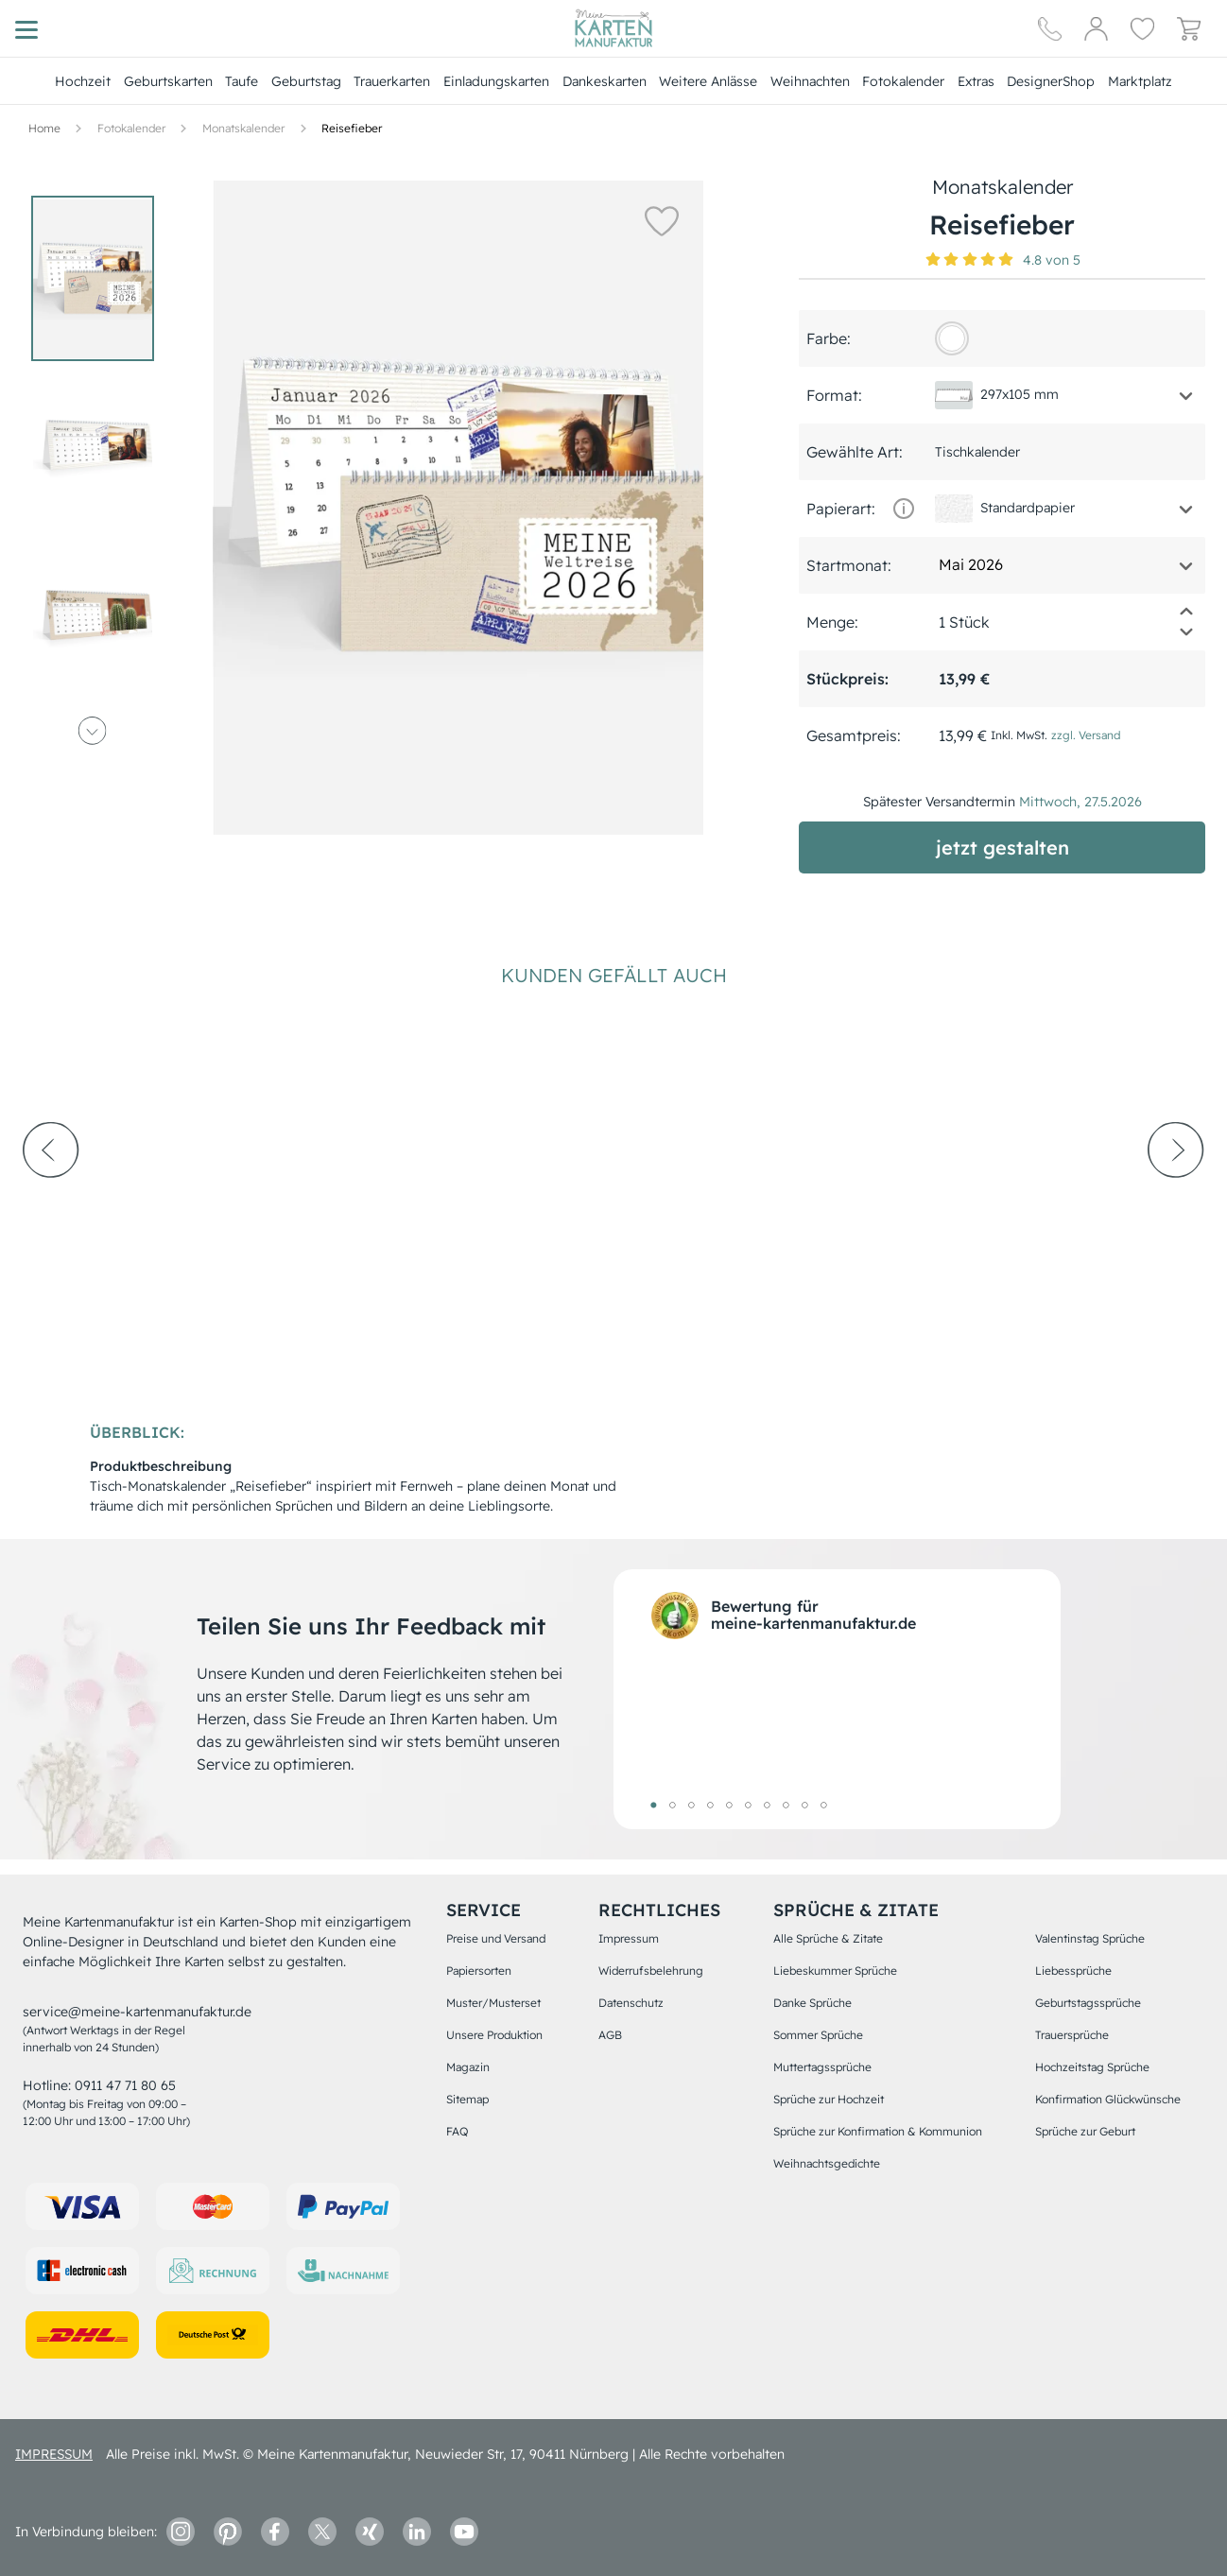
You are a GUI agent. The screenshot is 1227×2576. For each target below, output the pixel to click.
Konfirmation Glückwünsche (1108, 2099)
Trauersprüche (1072, 2035)
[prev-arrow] (51, 1201)
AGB (610, 2035)
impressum (54, 2454)
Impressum (628, 1938)
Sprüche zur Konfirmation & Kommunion (877, 2131)
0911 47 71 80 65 (125, 2085)
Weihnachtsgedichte (826, 2163)
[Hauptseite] (613, 28)
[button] (660, 220)
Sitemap (467, 2099)
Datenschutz (631, 2003)
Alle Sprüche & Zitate (828, 1938)
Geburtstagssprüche (1088, 2003)
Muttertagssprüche (822, 2067)
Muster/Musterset (493, 2003)
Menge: (832, 622)
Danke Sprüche (812, 2003)
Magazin (468, 2067)
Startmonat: (848, 565)
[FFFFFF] (952, 338)
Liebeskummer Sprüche (835, 1970)
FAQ (457, 2131)
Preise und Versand (495, 1938)
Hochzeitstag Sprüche (1092, 2067)
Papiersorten (478, 1970)
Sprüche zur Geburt (1085, 2131)
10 (823, 1804)
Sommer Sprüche (818, 2035)
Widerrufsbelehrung (650, 1970)
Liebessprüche (1073, 1970)
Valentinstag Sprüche (1090, 1938)
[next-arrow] (1175, 1201)
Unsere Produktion (494, 2035)
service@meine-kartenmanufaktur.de (137, 2011)
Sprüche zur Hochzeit (828, 2099)
